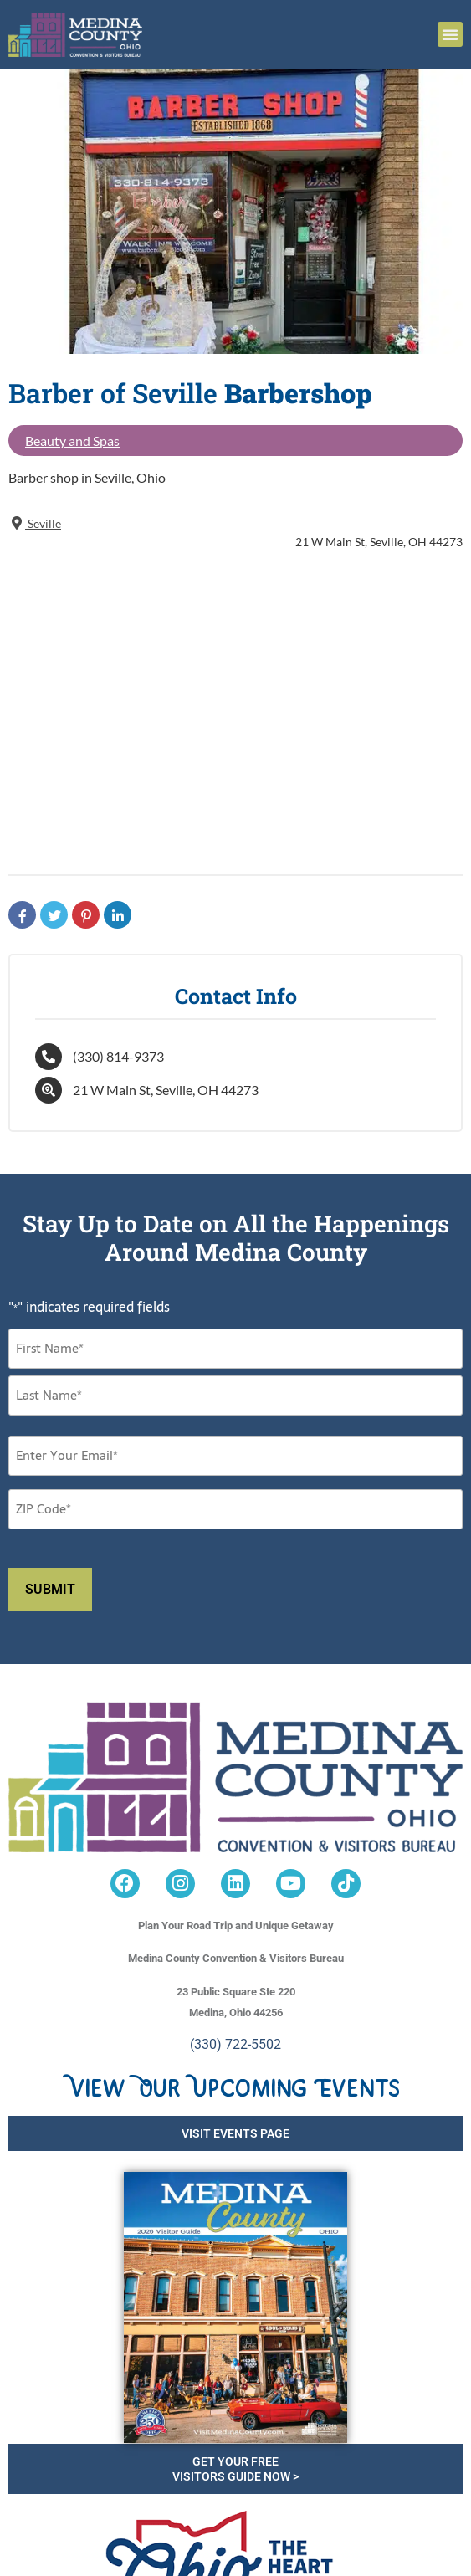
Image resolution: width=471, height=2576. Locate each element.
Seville (34, 523)
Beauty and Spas (72, 440)
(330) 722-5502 (235, 2044)
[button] (450, 34)
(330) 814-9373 (118, 1056)
